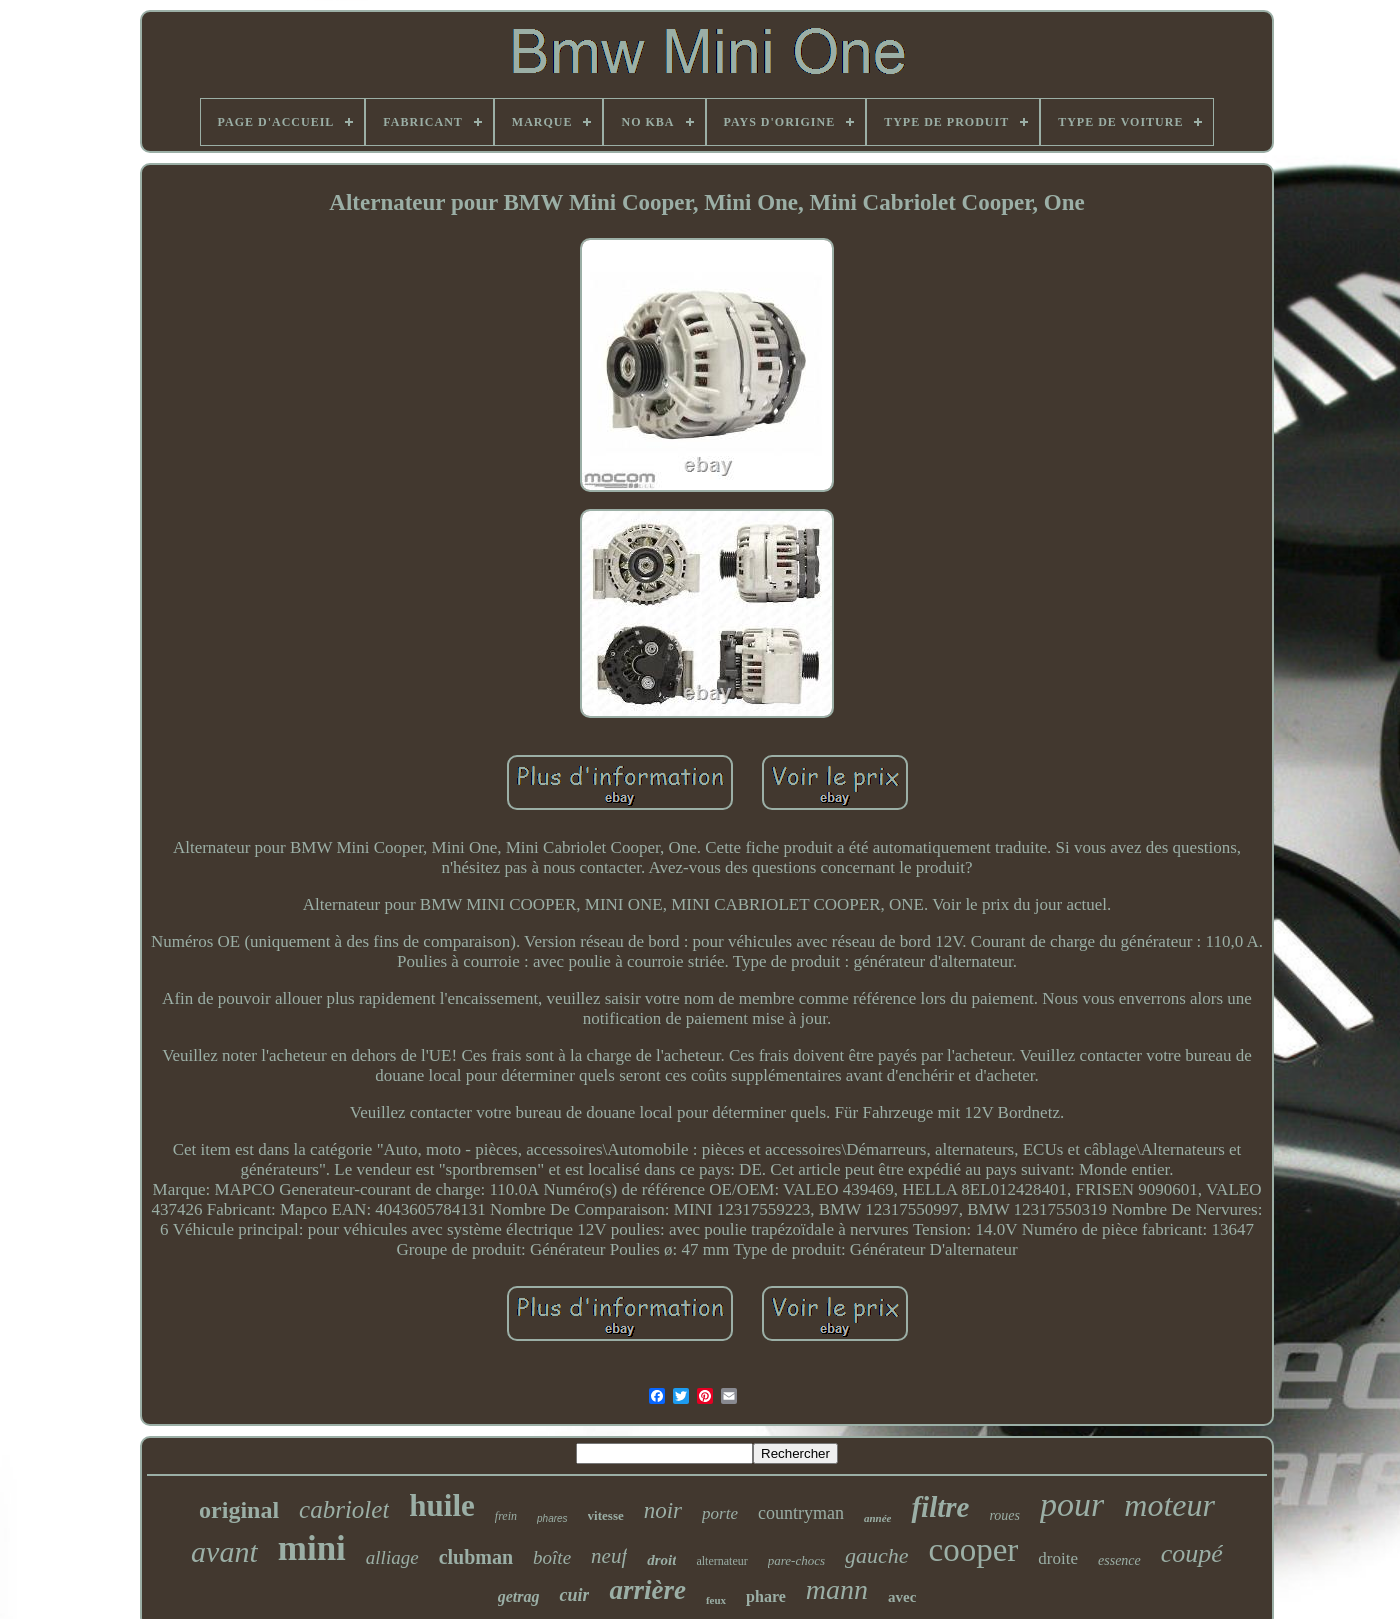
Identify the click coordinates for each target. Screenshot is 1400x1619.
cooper (974, 1550)
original (239, 1510)
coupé (1192, 1553)
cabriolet (344, 1509)
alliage (392, 1557)
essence (1119, 1560)
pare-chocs (796, 1560)
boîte (552, 1557)
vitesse (606, 1515)
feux (716, 1600)
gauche (877, 1555)
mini (312, 1548)
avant (224, 1551)
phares (552, 1518)
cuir (574, 1595)
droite (1058, 1558)
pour (1072, 1504)
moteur (1169, 1505)
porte (720, 1513)
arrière (647, 1590)
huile (441, 1505)
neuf (609, 1556)
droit (661, 1560)
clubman (476, 1557)
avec (902, 1597)
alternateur (721, 1561)
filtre (940, 1507)
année (878, 1518)
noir (663, 1510)
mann (837, 1589)
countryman (801, 1513)
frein (506, 1516)
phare (766, 1596)
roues (1004, 1515)
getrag (519, 1596)
